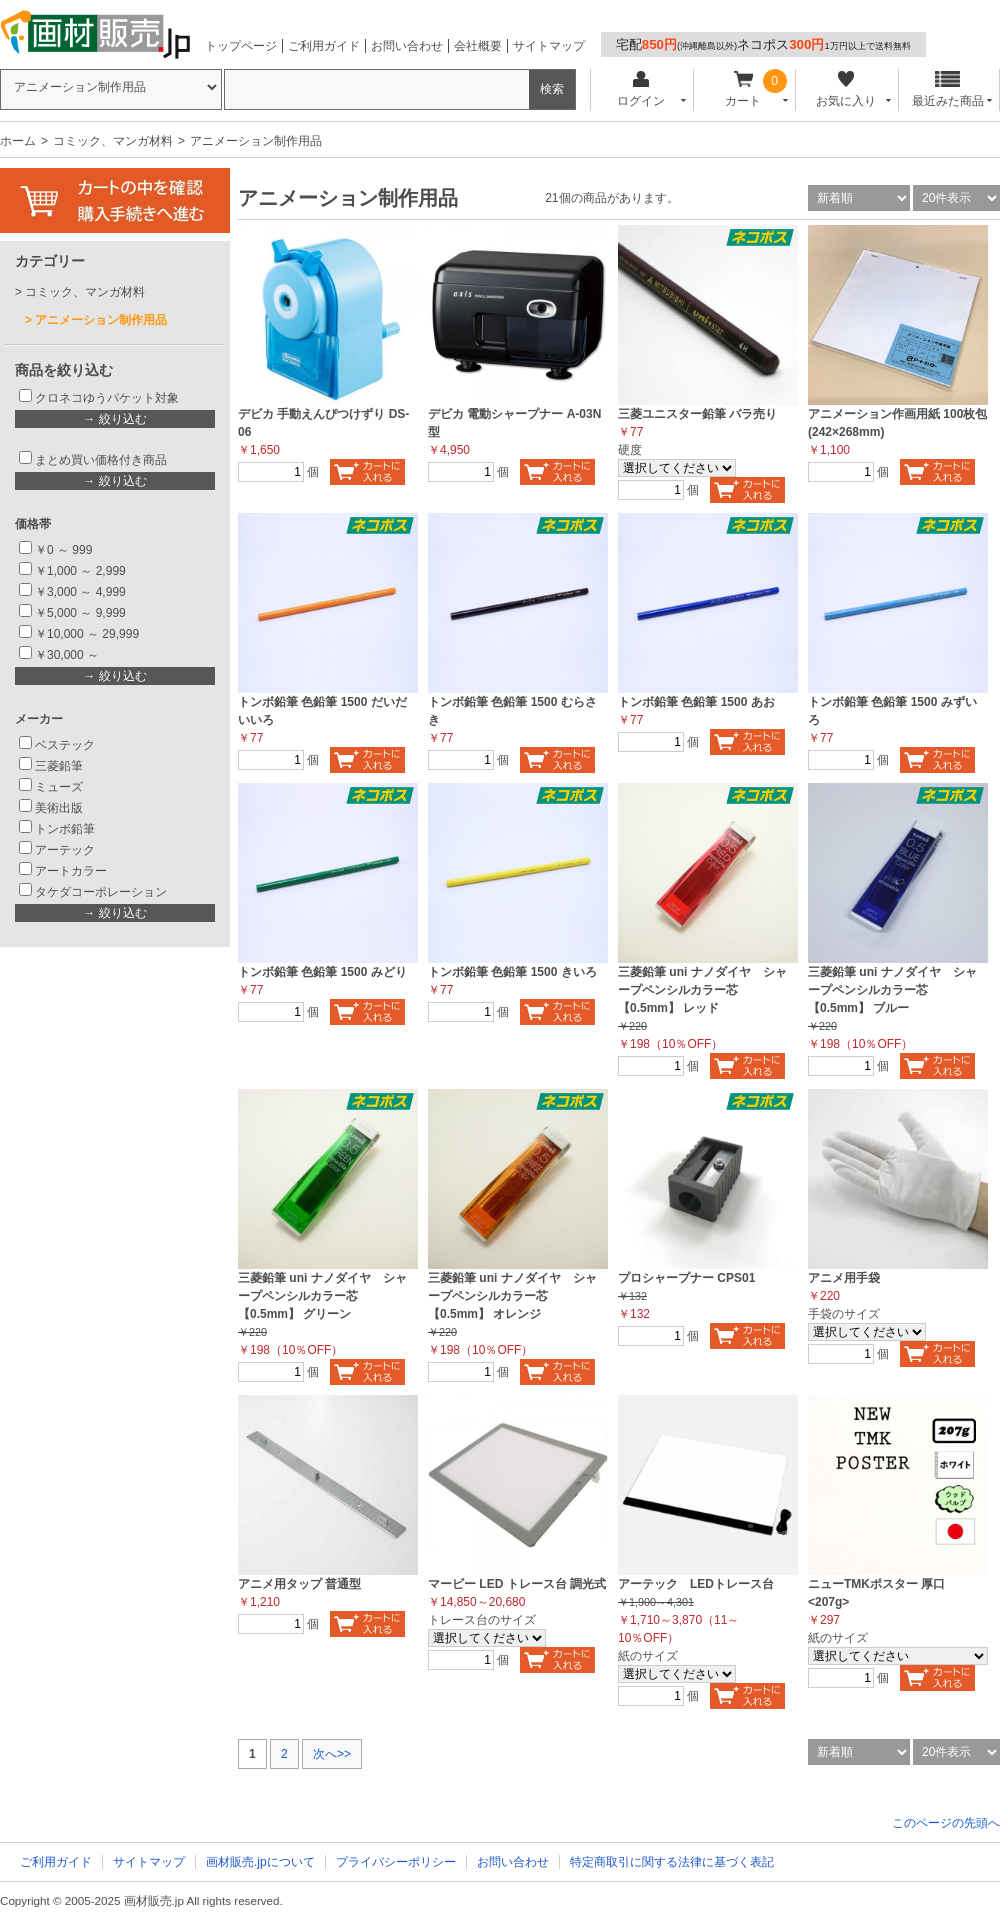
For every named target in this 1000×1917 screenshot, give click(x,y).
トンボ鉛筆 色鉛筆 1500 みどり (322, 972)
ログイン (640, 89)
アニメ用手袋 (844, 1278)
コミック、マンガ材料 (113, 141)
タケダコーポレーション (101, 892)
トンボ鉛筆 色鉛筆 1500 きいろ (512, 972)
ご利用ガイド (324, 46)
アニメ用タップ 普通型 (299, 1584)
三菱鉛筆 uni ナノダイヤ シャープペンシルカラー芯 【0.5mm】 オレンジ (512, 1296)
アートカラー (71, 871)
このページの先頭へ (946, 1823)
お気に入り (845, 89)
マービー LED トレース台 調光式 (517, 1584)
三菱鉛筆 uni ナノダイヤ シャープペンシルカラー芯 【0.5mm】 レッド (702, 990)
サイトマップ (549, 46)
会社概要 (478, 46)
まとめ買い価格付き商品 (101, 460)
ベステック (65, 745)
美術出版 (59, 808)
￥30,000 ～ (68, 655)
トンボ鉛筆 (65, 829)
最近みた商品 (948, 89)
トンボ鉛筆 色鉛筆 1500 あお (696, 702)
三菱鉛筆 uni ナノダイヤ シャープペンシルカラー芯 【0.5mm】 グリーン (322, 1296)
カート (743, 89)
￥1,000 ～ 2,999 (80, 571)
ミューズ (59, 787)
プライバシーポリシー (396, 1862)
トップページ (241, 46)
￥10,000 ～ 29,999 (87, 634)
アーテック (65, 850)
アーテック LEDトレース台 (696, 1584)
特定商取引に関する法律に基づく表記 (672, 1862)
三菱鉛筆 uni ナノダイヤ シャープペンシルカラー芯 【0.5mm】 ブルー (892, 990)
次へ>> (332, 1754)
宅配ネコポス (763, 44)
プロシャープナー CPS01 (686, 1278)
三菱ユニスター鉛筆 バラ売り (697, 414)
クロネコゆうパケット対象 (107, 398)
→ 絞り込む (114, 419)
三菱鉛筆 (59, 766)
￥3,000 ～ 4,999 (80, 592)
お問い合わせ (407, 46)
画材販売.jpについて (260, 1862)
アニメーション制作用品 (101, 320)
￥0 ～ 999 (63, 550)
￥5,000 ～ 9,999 (80, 613)
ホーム (18, 141)
